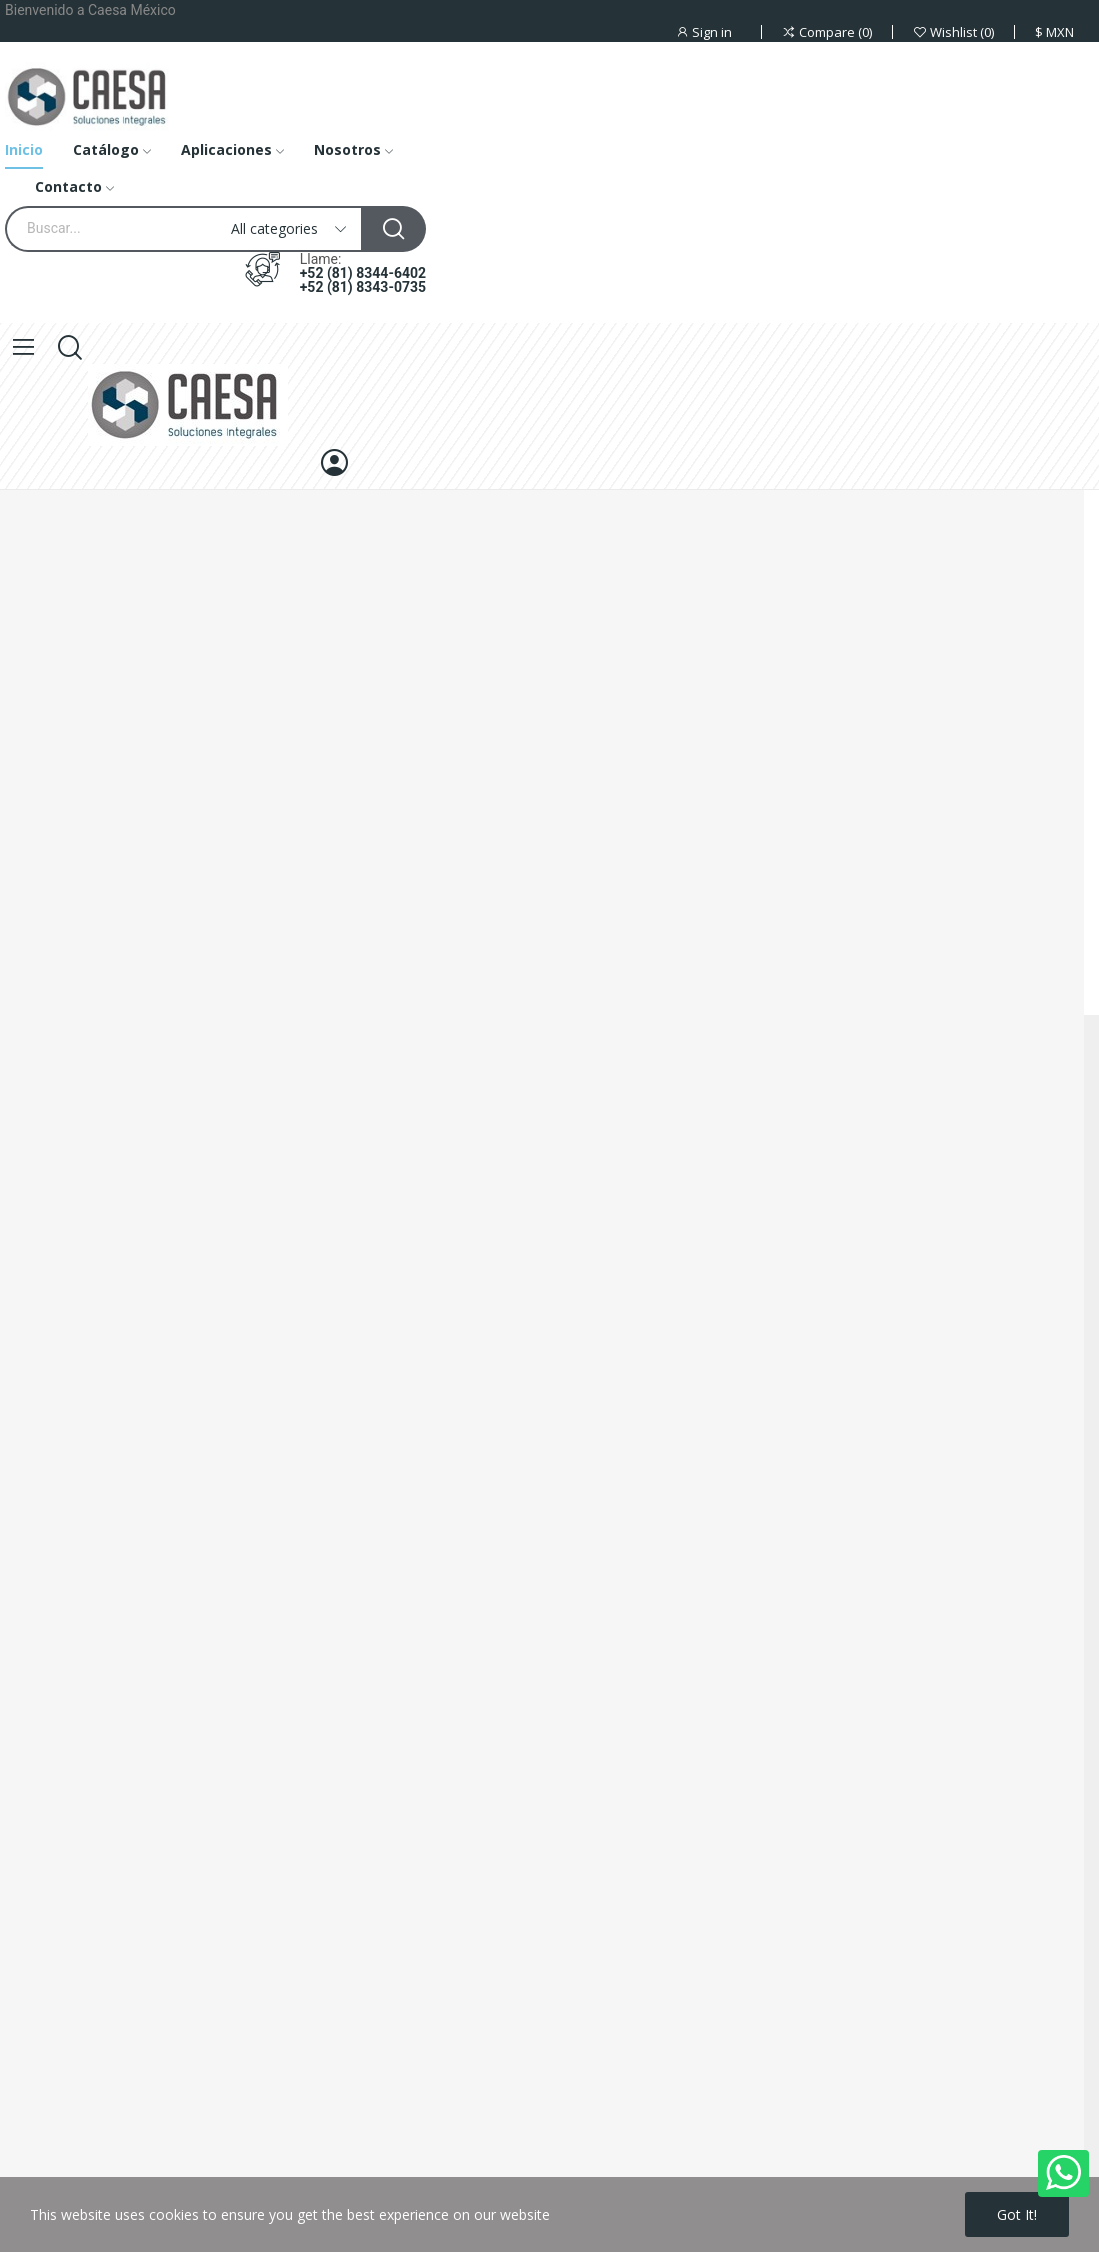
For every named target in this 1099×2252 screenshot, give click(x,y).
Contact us (35, 1558)
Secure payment (52, 1524)
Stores (21, 1626)
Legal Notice (41, 1701)
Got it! (1017, 2214)
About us (29, 1490)
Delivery (26, 1456)
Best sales (33, 1803)
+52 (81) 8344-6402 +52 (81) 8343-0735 (363, 280)
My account (38, 1837)
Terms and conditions (70, 1871)
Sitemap (26, 1592)
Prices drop (36, 1735)
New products (45, 1769)
